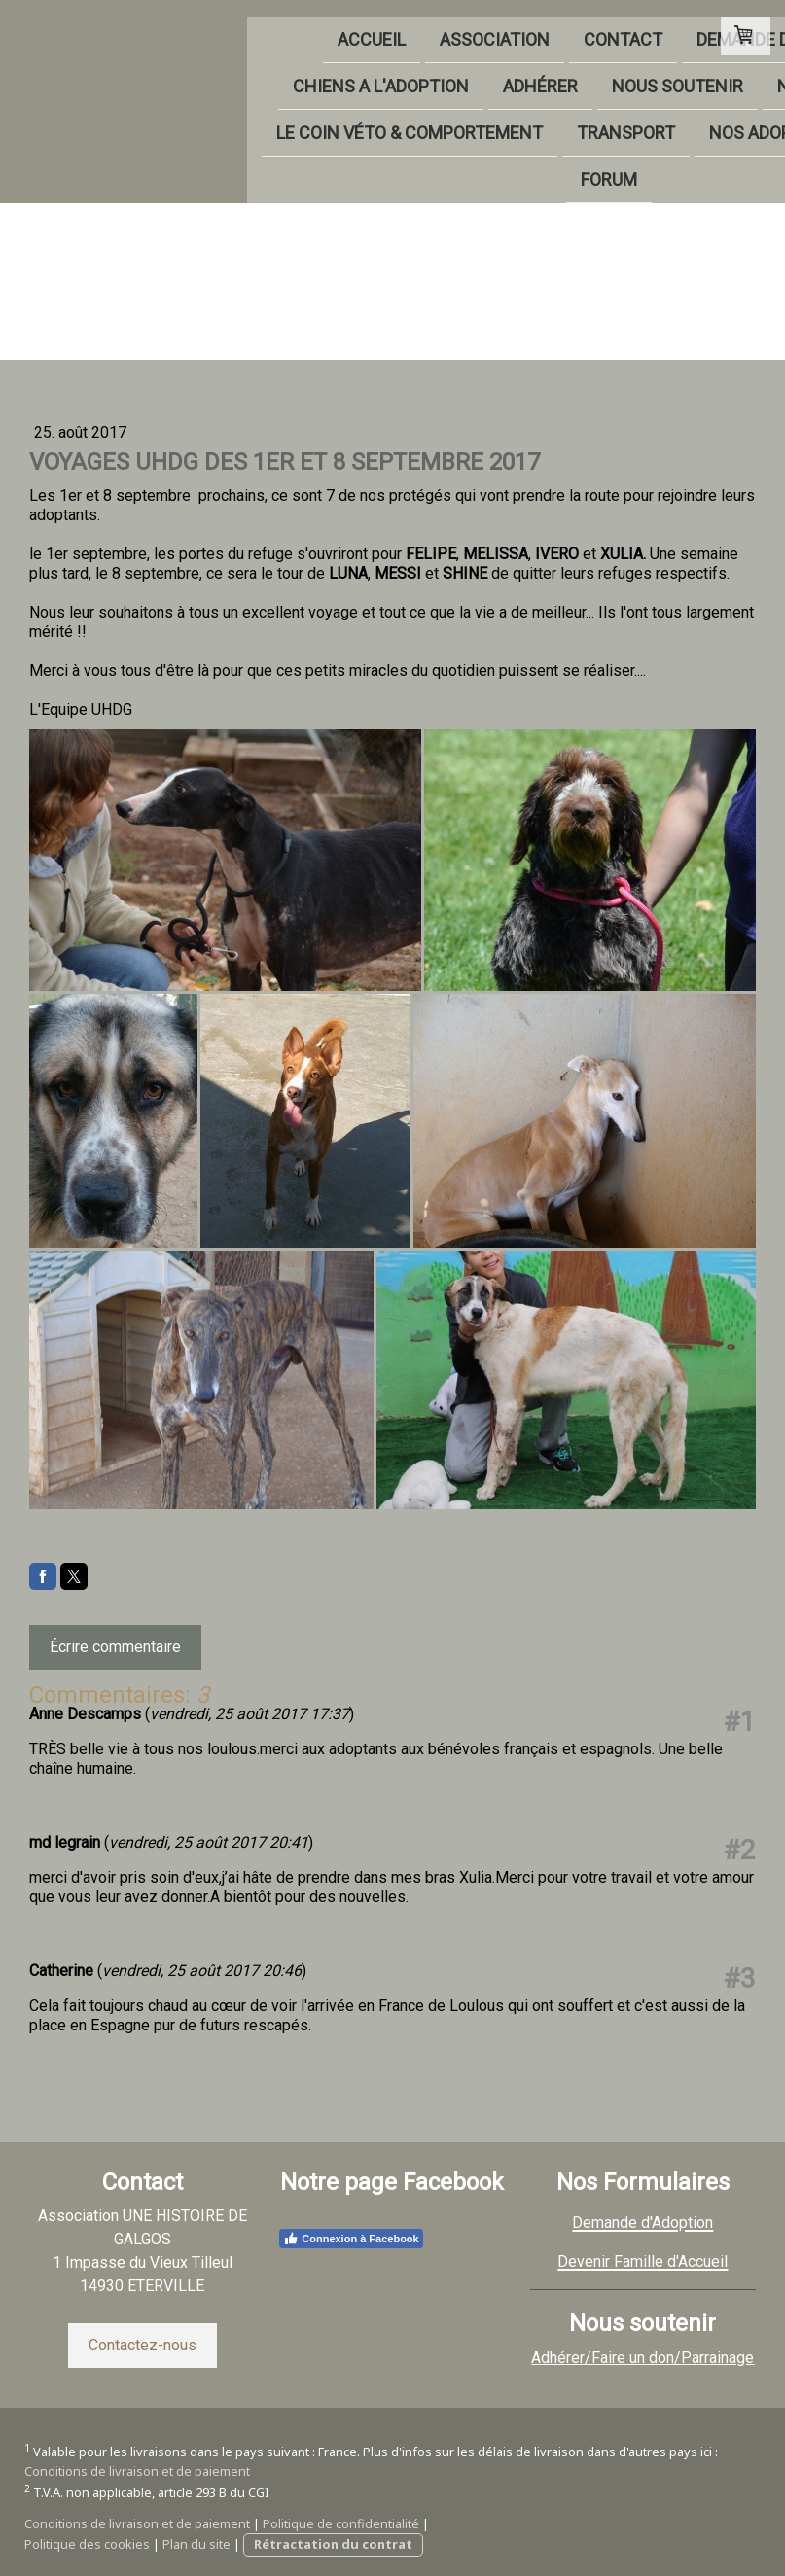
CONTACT (360, 23)
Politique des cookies (87, 2544)
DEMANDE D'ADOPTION (524, 23)
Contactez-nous (142, 2345)
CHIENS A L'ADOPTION (118, 71)
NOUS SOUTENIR (415, 71)
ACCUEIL (109, 23)
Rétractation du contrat (333, 2544)
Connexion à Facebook (350, 2238)
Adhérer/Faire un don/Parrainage (642, 2357)
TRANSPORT (423, 120)
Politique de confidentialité (341, 2523)
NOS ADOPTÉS (563, 120)
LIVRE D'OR (301, 169)
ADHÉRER (277, 71)
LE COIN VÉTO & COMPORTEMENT (206, 120)
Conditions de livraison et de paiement (137, 2471)
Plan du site (196, 2544)
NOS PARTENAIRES (589, 71)
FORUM (406, 169)
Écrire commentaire (115, 1647)
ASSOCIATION (232, 23)
